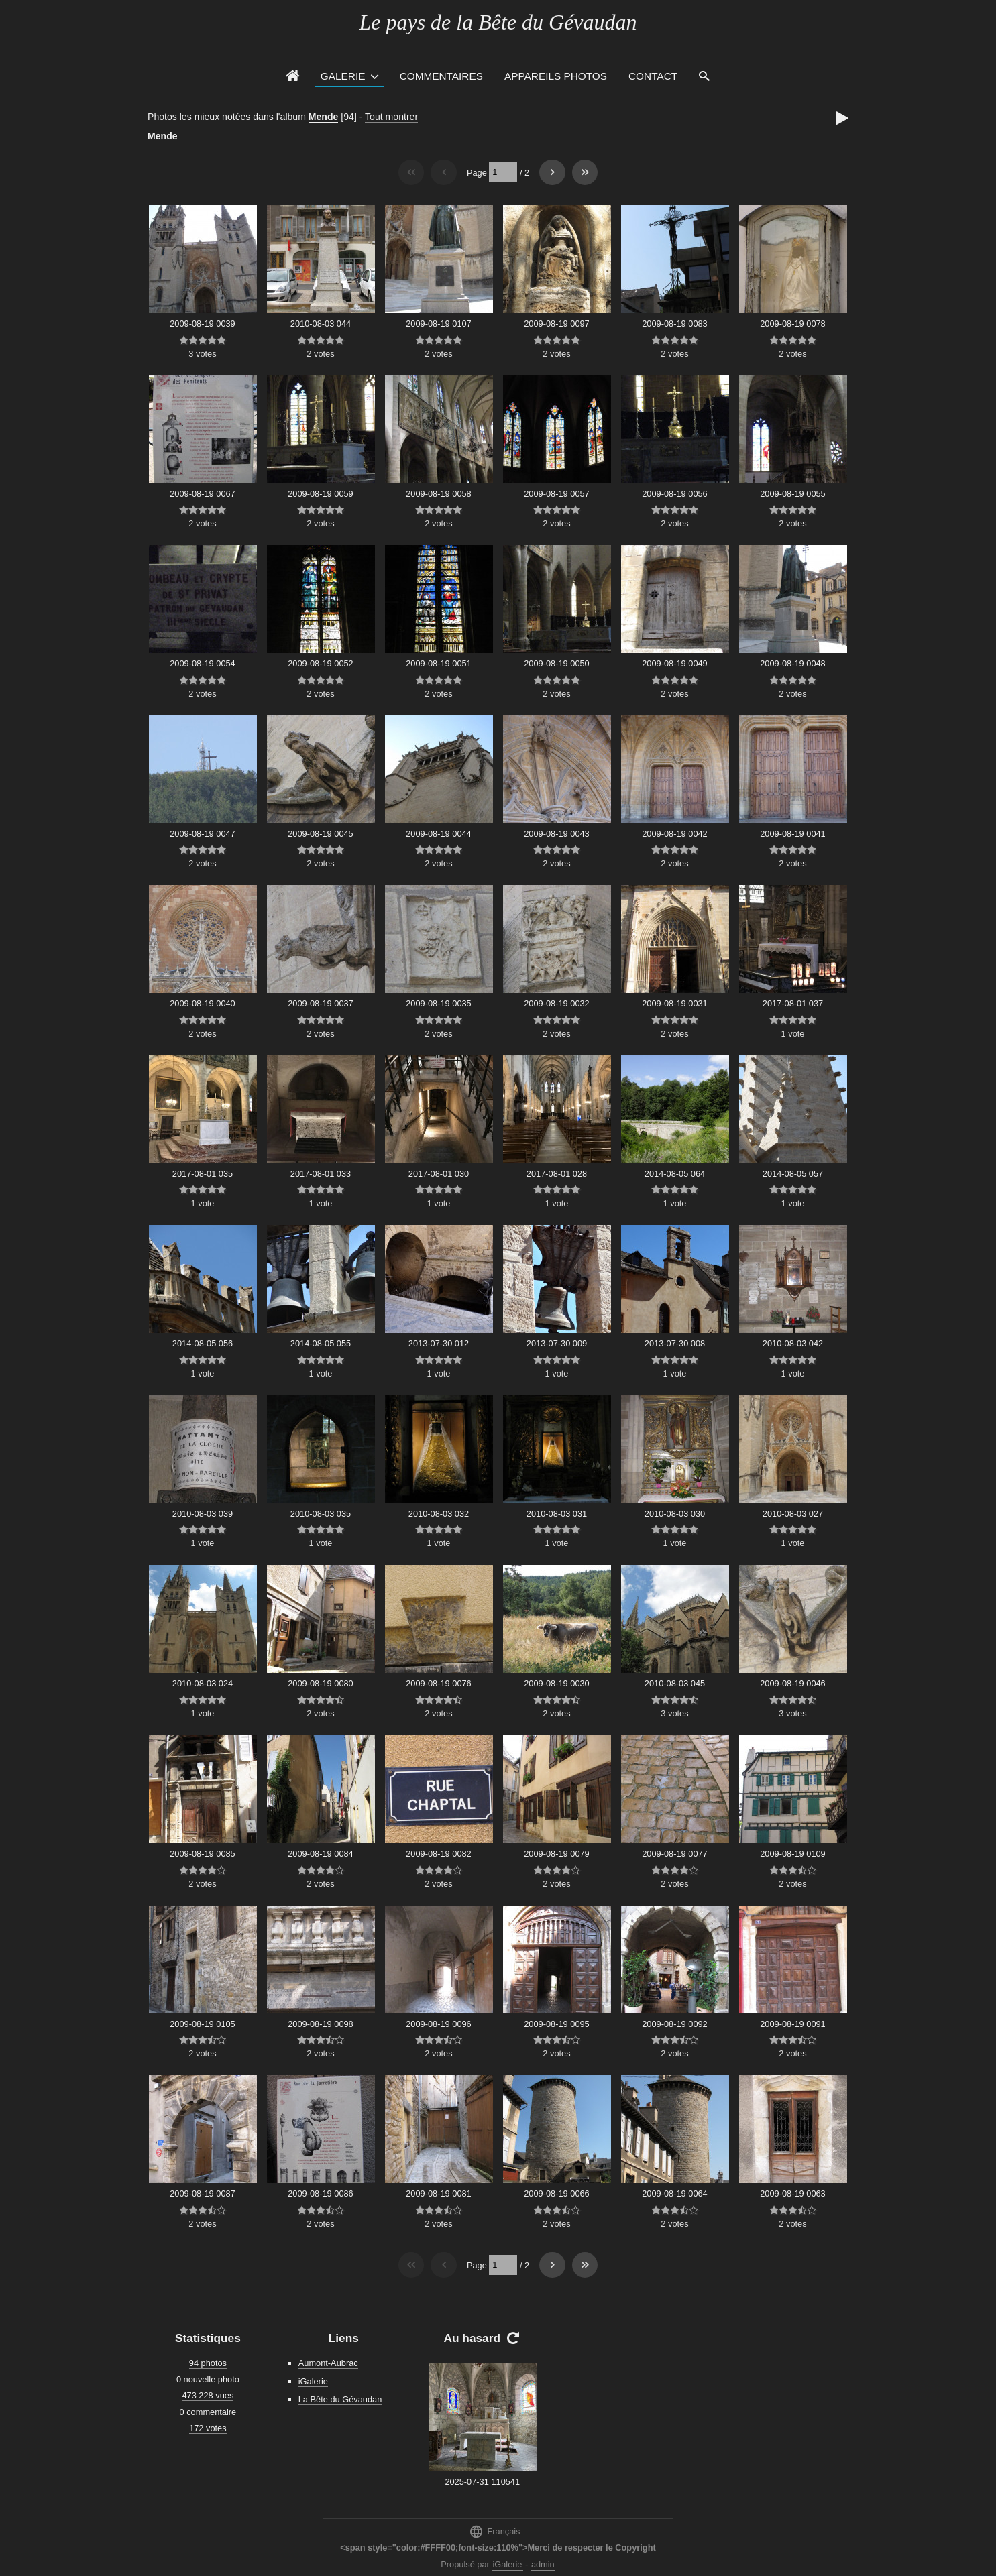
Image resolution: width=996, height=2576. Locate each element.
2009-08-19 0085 (202, 1854)
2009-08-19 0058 (438, 494)
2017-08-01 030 (438, 1174)
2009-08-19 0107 (438, 323)
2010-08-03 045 (675, 1683)
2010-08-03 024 (202, 1683)
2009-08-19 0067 (202, 494)
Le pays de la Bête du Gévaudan (498, 22)
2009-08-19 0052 (320, 663)
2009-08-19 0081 (438, 2193)
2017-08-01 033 (320, 1174)
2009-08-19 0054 (202, 663)
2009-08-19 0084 (320, 1854)
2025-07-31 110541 (482, 2482)
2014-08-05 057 (793, 1174)
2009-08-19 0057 (556, 494)
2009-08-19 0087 (202, 2193)
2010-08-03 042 (793, 1343)
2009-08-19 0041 (792, 834)
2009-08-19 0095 (556, 2024)
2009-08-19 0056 (674, 494)
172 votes (208, 2428)
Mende (324, 116)
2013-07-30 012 (438, 1343)
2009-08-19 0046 (792, 1683)
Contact (652, 76)
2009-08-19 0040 (202, 1003)
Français (494, 2531)
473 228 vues (207, 2395)
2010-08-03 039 (202, 1514)
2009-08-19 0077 (674, 1854)
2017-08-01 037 (793, 1003)
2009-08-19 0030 (556, 1683)
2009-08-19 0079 (556, 1854)
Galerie (343, 76)
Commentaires (441, 76)
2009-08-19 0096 (438, 2024)
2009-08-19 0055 (792, 494)
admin (543, 2564)
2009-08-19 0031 (674, 1003)
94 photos (208, 2363)
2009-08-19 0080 (320, 1683)
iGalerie (313, 2381)
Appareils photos (555, 76)
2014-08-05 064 (675, 1174)
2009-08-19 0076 (438, 1683)
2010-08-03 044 (320, 323)
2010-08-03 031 (557, 1514)
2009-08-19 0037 (320, 1003)
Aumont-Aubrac (328, 2363)
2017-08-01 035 (202, 1174)
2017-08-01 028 (557, 1174)
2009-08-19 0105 (202, 2024)
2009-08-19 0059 (320, 494)
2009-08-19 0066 (556, 2193)
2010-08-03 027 (793, 1514)
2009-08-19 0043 (556, 834)
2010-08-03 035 (320, 1514)
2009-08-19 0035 (438, 1003)
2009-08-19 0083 (674, 323)
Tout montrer (391, 116)
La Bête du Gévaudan (340, 2399)
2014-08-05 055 (320, 1343)
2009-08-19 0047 (202, 834)
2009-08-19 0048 (792, 663)
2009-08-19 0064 (674, 2193)
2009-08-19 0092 (674, 2024)
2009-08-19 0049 (674, 663)
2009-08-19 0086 (320, 2193)
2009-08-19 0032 (556, 1003)
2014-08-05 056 (202, 1343)
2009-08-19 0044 (438, 834)
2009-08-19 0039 (202, 323)
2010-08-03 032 (438, 1514)
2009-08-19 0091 (792, 2024)
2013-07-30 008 (675, 1343)
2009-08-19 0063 (792, 2193)
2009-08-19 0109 (792, 1854)
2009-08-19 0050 (556, 663)
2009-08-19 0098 (320, 2024)
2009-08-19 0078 (792, 323)
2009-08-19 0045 (320, 834)
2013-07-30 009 (557, 1343)
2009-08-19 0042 (674, 834)
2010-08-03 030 (675, 1514)
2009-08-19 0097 (556, 323)
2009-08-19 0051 (438, 663)
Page (477, 172)
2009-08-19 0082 (438, 1854)
